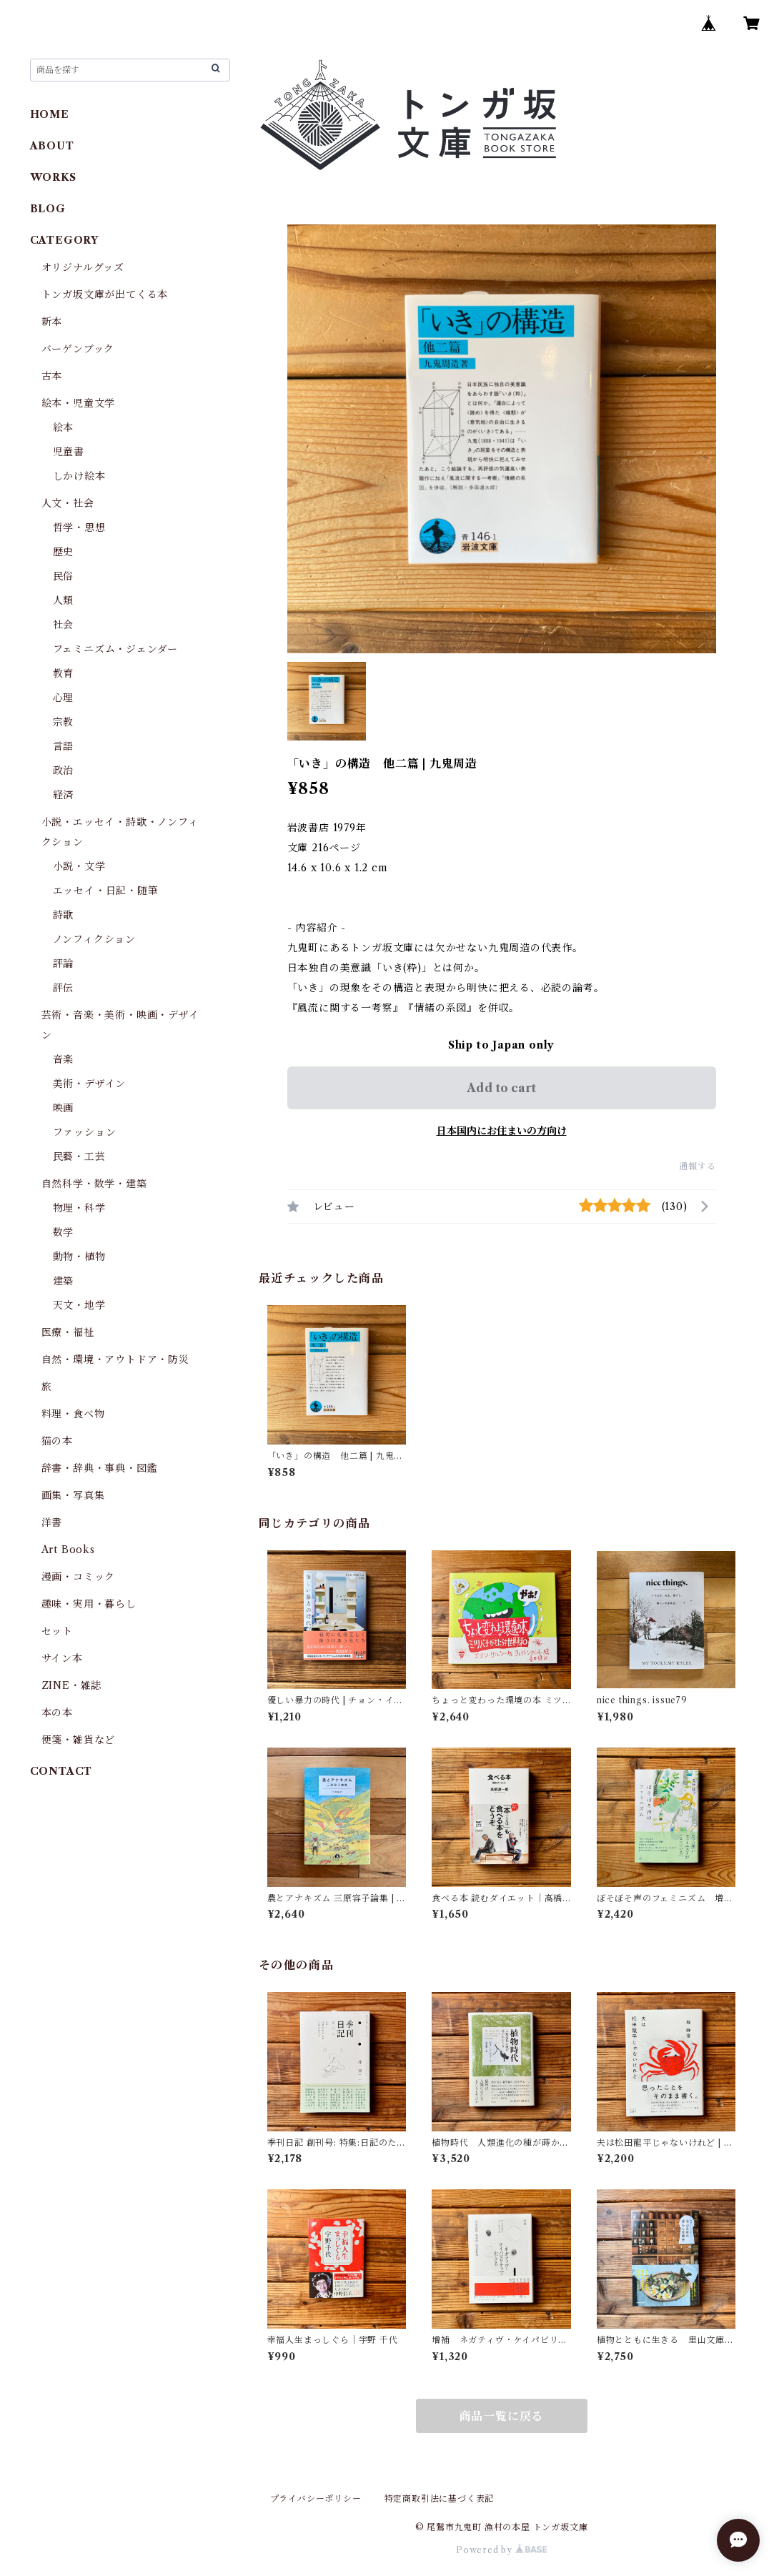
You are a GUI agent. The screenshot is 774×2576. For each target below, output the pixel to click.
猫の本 (57, 1441)
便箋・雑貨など (78, 1739)
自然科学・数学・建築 (94, 1183)
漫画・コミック (78, 1576)
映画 (63, 1107)
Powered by (501, 2550)
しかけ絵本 (79, 476)
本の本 (57, 1712)
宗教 (63, 721)
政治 (63, 770)
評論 (63, 963)
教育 (63, 673)
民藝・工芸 (79, 1156)
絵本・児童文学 (78, 403)
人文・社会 (67, 503)
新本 (52, 321)
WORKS (53, 177)
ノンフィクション (94, 939)
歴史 (63, 551)
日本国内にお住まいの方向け (502, 1130)
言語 (63, 746)
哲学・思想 (79, 527)
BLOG (48, 208)
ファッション (84, 1132)
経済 (63, 794)
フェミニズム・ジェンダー (116, 649)
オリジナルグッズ (82, 267)
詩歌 (63, 914)
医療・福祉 (67, 1332)
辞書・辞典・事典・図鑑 (99, 1468)
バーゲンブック (78, 348)
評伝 (63, 987)
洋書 (52, 1522)
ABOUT (52, 145)
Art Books (68, 1549)
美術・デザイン (89, 1083)
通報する (697, 1166)
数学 (63, 1232)
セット (57, 1631)
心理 (63, 697)
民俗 (63, 576)
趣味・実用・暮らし (89, 1603)
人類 (63, 600)
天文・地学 (79, 1305)
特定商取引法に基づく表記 (439, 2498)
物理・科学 (79, 1208)
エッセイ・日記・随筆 (106, 890)
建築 (63, 1280)
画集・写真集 (73, 1495)
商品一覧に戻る (502, 2416)
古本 (52, 376)
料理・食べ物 (73, 1413)
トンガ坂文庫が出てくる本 (105, 294)
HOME (49, 114)
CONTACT (61, 1771)
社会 (63, 624)
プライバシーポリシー (316, 2498)
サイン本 (62, 1658)
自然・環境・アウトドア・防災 (115, 1359)
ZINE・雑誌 (71, 1685)
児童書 (68, 451)
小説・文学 (79, 866)
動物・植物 (79, 1256)
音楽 (63, 1059)
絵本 (63, 427)
